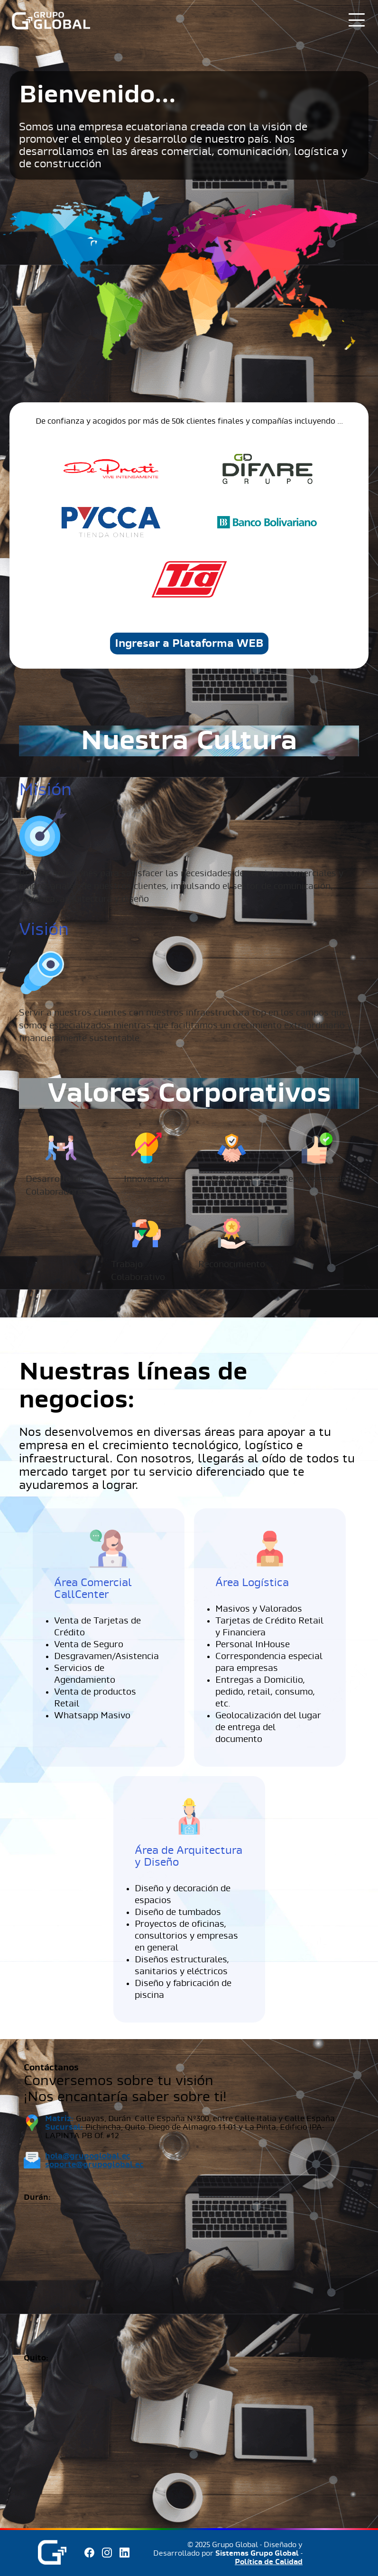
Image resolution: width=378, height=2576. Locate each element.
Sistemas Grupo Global (257, 2553)
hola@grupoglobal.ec (87, 2155)
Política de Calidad (269, 2562)
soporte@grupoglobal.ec (94, 2164)
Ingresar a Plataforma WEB (189, 643)
